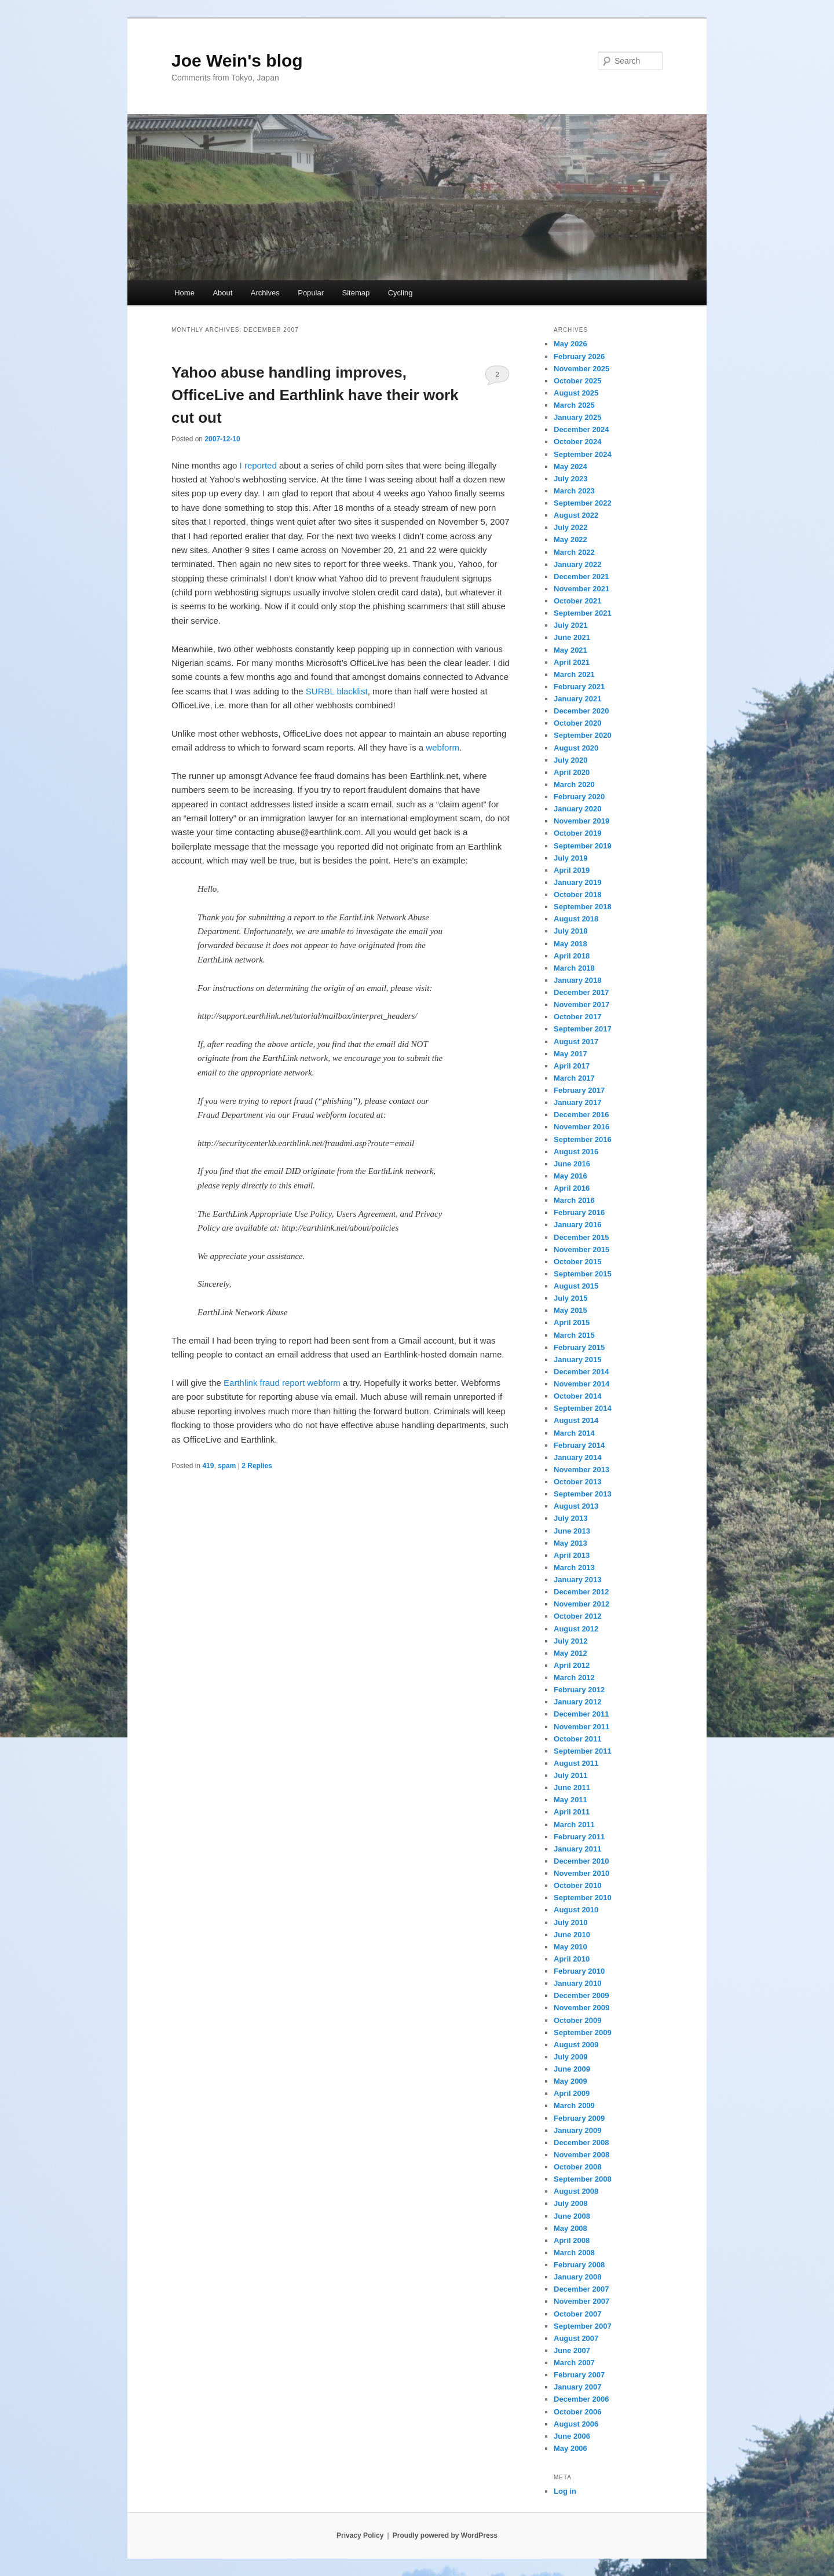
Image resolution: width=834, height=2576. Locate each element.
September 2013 (583, 1494)
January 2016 (577, 1224)
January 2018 (577, 980)
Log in (565, 2491)
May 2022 (570, 539)
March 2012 (574, 1677)
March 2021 (574, 674)
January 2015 (577, 1359)
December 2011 (581, 1714)
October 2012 (577, 1616)
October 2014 (577, 1396)
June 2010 (572, 1934)
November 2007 (581, 2301)
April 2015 (572, 1322)
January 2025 (577, 417)
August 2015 (576, 1286)
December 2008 (581, 2142)
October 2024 (577, 441)
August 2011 (576, 1763)
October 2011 (577, 1739)
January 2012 (577, 1701)
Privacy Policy (359, 2535)
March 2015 (574, 1335)
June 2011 (572, 1787)
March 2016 (574, 1200)
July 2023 (571, 478)
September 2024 (583, 454)
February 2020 (579, 796)
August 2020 (576, 748)
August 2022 (576, 515)
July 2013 (571, 1518)
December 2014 (581, 1371)
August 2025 (576, 393)
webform (442, 747)
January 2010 (577, 1983)
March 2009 (574, 2105)
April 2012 (572, 1665)
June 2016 (572, 1163)
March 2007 (574, 2362)
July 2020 (571, 760)
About (222, 292)
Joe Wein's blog (237, 60)
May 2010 (570, 1946)
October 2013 (577, 1481)
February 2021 (579, 686)
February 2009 (579, 2118)
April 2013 (572, 1555)
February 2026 (579, 356)
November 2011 (581, 1726)
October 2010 (577, 1885)
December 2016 (581, 1114)
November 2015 (581, 1249)
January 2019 (577, 882)
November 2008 (581, 2154)
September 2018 (583, 906)
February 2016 (579, 1212)
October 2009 (577, 2020)
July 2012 (571, 1641)
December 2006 (581, 2399)
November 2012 (581, 1604)
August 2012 (576, 1628)
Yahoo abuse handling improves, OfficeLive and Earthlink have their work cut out (315, 395)
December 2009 (581, 1995)
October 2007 (577, 2314)
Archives (265, 292)
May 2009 (570, 2081)
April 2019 (572, 870)
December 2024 (581, 429)
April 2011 (572, 1811)
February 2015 (579, 1347)
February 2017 (579, 1090)
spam (227, 1466)
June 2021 (572, 637)
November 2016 (581, 1126)
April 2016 (572, 1188)
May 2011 (570, 1799)
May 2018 (570, 943)
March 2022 (574, 552)
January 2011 (577, 1849)
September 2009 (583, 2032)
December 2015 (581, 1237)
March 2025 (574, 405)
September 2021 (583, 613)
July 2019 (571, 858)
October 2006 (577, 2411)
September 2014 (583, 1408)
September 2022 (583, 503)
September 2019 (583, 845)
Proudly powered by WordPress (445, 2535)
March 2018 (574, 968)
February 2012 (579, 1689)
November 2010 (581, 1873)
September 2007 (583, 2326)
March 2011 (574, 1824)
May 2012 (570, 1653)
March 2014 (574, 1433)
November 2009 (581, 2007)
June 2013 (572, 1531)
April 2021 (572, 662)
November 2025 (581, 368)
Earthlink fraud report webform (282, 1383)
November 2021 (581, 588)
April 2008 (572, 2240)
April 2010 (572, 1959)
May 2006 (570, 2448)
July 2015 (571, 1298)
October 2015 (577, 1261)
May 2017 (570, 1053)
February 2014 (579, 1445)
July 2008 (571, 2203)
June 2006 (572, 2436)
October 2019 (577, 833)
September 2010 (583, 1897)
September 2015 (583, 1273)
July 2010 (571, 1922)
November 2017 (581, 1004)
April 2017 (572, 1066)
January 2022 (577, 564)
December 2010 (581, 1861)
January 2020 (577, 808)
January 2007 (577, 2387)
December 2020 (581, 711)
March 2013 (574, 1567)
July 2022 (571, 527)
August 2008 (576, 2191)
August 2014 (576, 1420)
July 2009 (571, 2056)
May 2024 (570, 466)
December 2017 (581, 992)
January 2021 (577, 698)
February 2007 (579, 2374)
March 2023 (574, 490)
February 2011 (579, 1836)
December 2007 (581, 2289)
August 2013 (576, 1506)
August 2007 (576, 2338)
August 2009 (576, 2044)
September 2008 (583, 2179)
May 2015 (570, 1310)
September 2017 (583, 1028)
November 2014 (581, 1384)
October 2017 (577, 1016)
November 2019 (581, 821)
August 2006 (576, 2424)
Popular (311, 292)
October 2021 (577, 601)
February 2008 (579, 2264)
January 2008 (577, 2277)
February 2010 (579, 1971)
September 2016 (583, 1139)
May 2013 (570, 1543)
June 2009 (572, 2069)
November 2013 (581, 1469)
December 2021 (581, 576)
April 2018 (572, 956)
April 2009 (572, 2093)
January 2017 (577, 1102)
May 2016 (570, 1176)
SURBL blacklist (337, 691)
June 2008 (572, 2216)
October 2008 (577, 2166)
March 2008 (574, 2252)
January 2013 (577, 1579)
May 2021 (570, 650)
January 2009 (577, 2130)
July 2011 (571, 1775)
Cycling (400, 292)
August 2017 (576, 1041)
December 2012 (581, 1591)
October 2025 (577, 380)
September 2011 (583, 1751)
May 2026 (570, 343)
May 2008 (570, 2228)
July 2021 (571, 625)
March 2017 (574, 1078)
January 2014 (577, 1457)
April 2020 (572, 772)
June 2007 (572, 2350)
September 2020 (583, 735)
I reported (258, 465)
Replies (257, 1466)
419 (208, 1466)
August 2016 (576, 1151)
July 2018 (571, 931)
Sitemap (356, 292)
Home (184, 292)
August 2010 (576, 1909)
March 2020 (574, 784)
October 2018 (577, 894)
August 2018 (576, 918)
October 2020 (577, 723)
